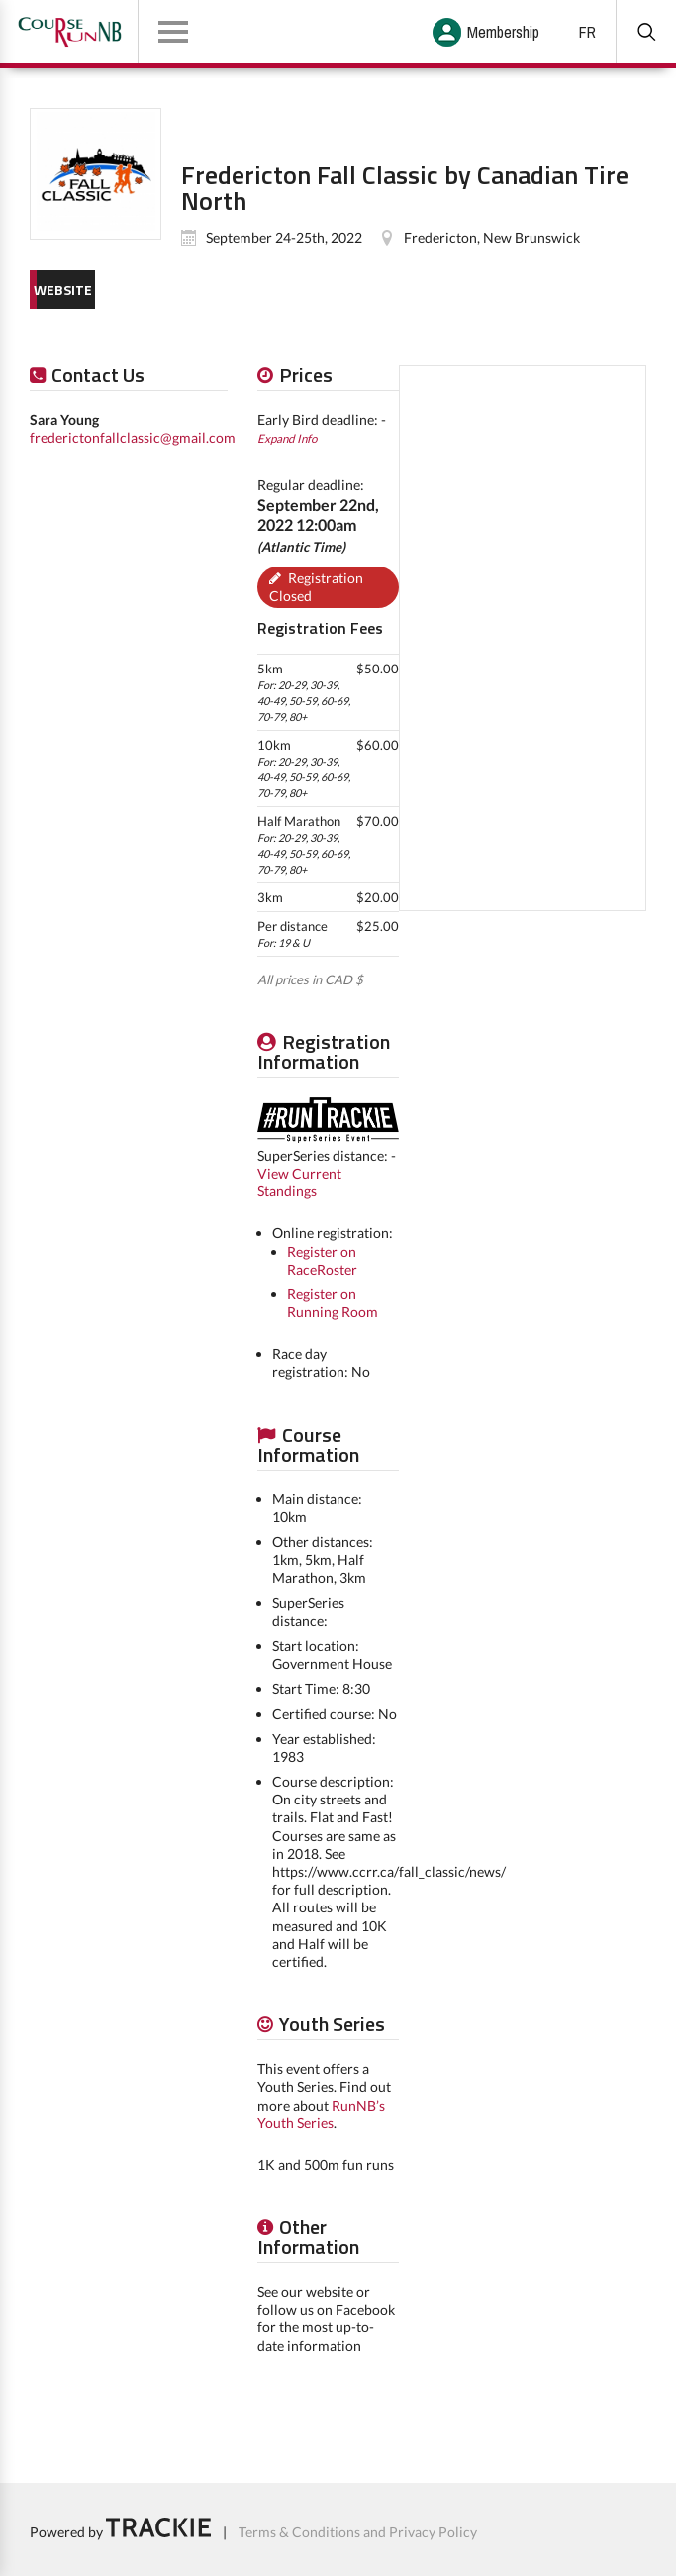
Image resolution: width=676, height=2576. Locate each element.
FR (587, 32)
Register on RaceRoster (322, 1260)
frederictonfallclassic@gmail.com (133, 437)
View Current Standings (299, 1182)
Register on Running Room (332, 1303)
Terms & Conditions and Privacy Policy (358, 2532)
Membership (503, 32)
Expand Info (287, 438)
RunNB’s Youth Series (321, 2114)
